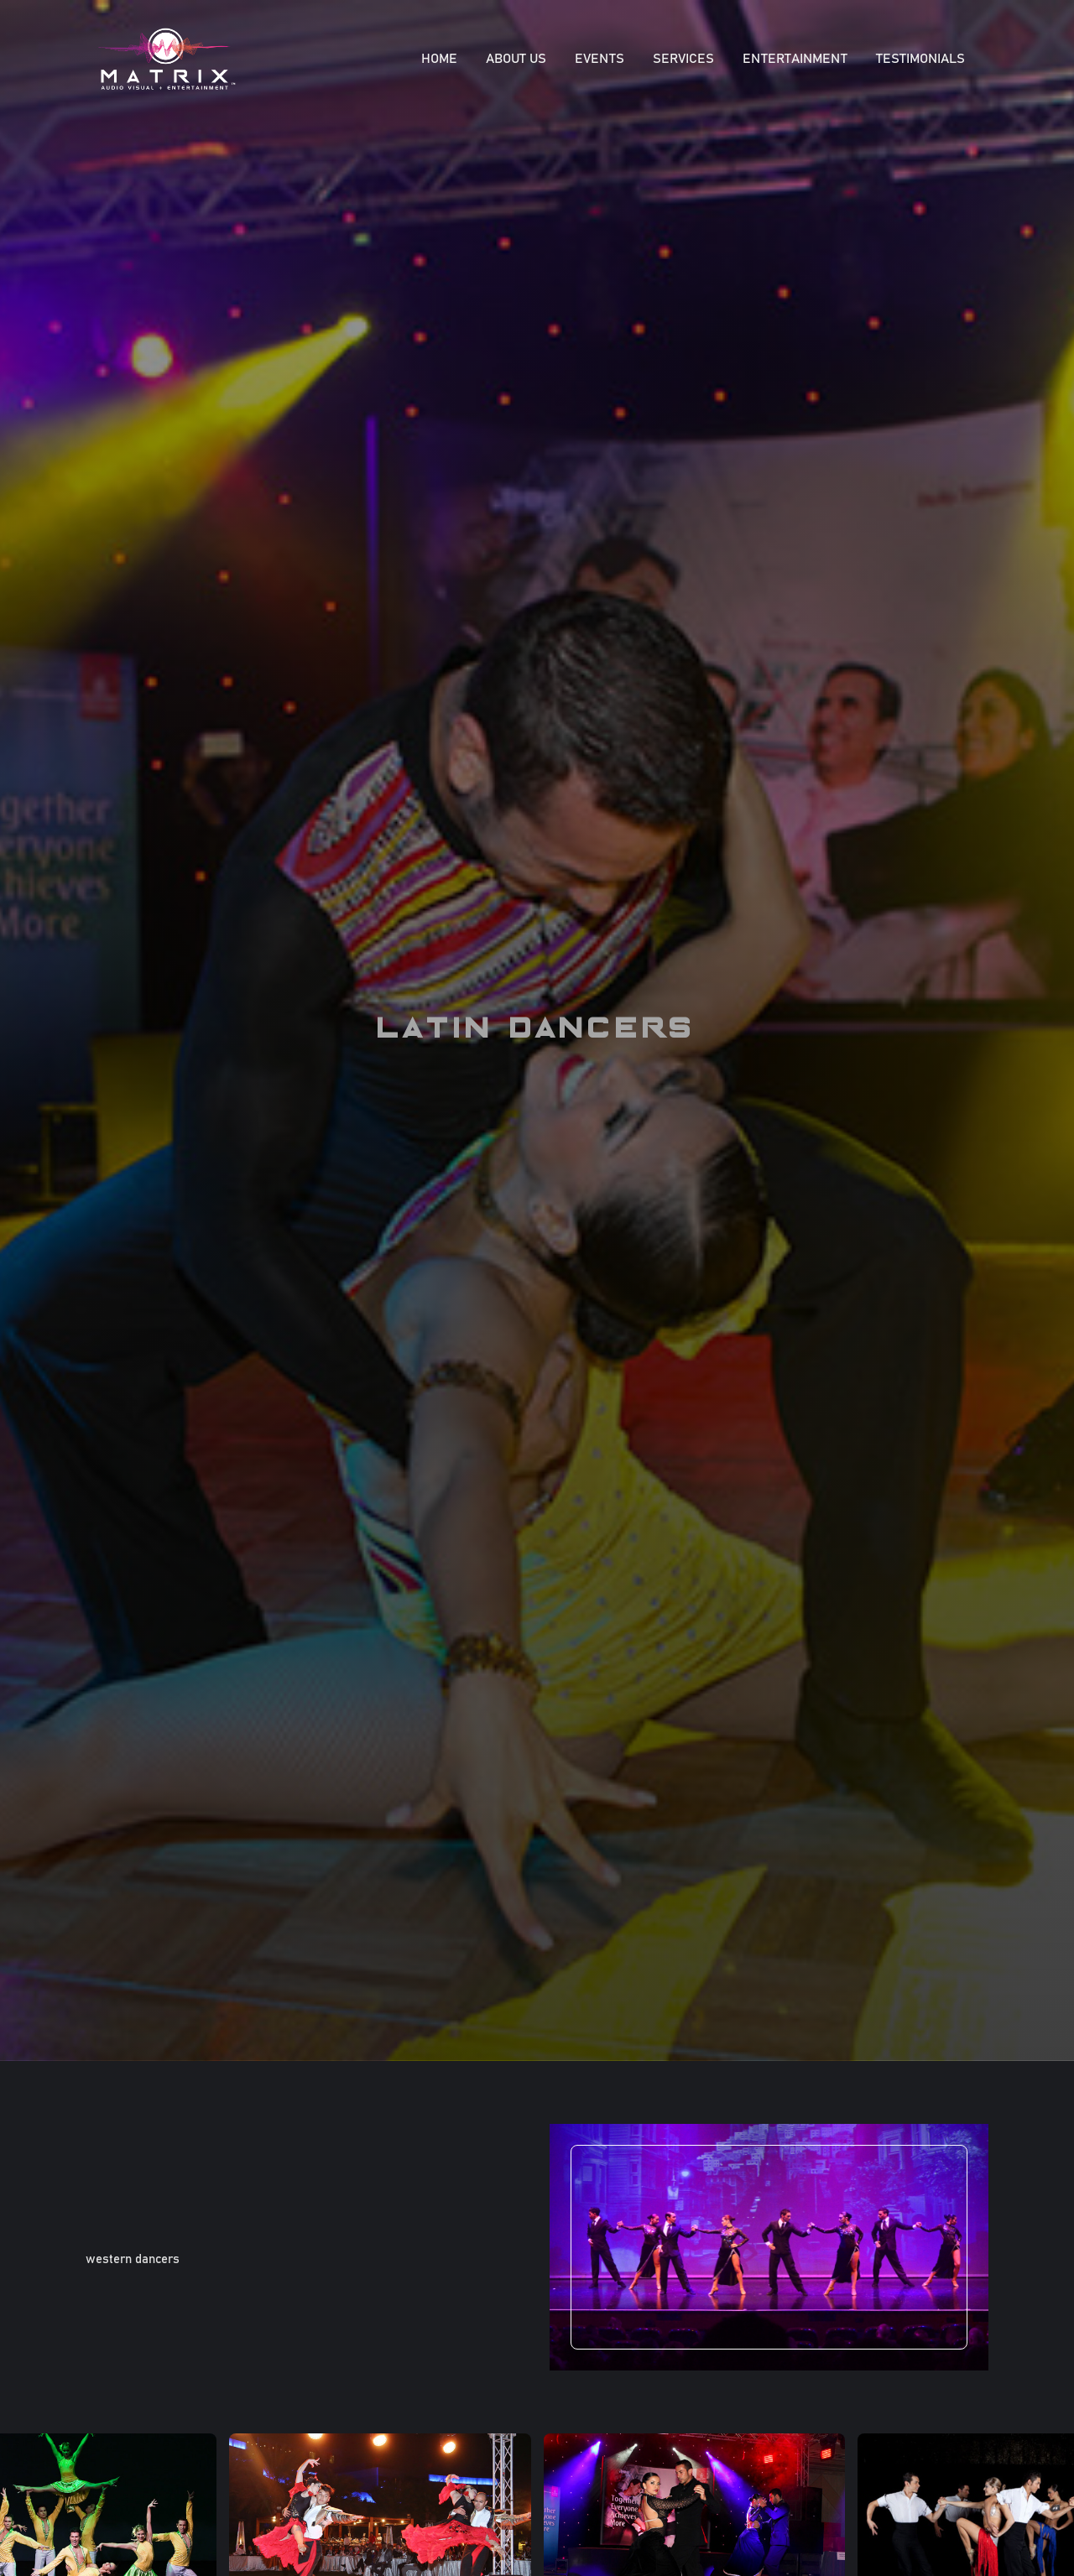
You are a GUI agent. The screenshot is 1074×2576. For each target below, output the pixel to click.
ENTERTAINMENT (795, 58)
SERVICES (683, 58)
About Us (516, 58)
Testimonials (920, 58)
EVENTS (599, 58)
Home (439, 58)
